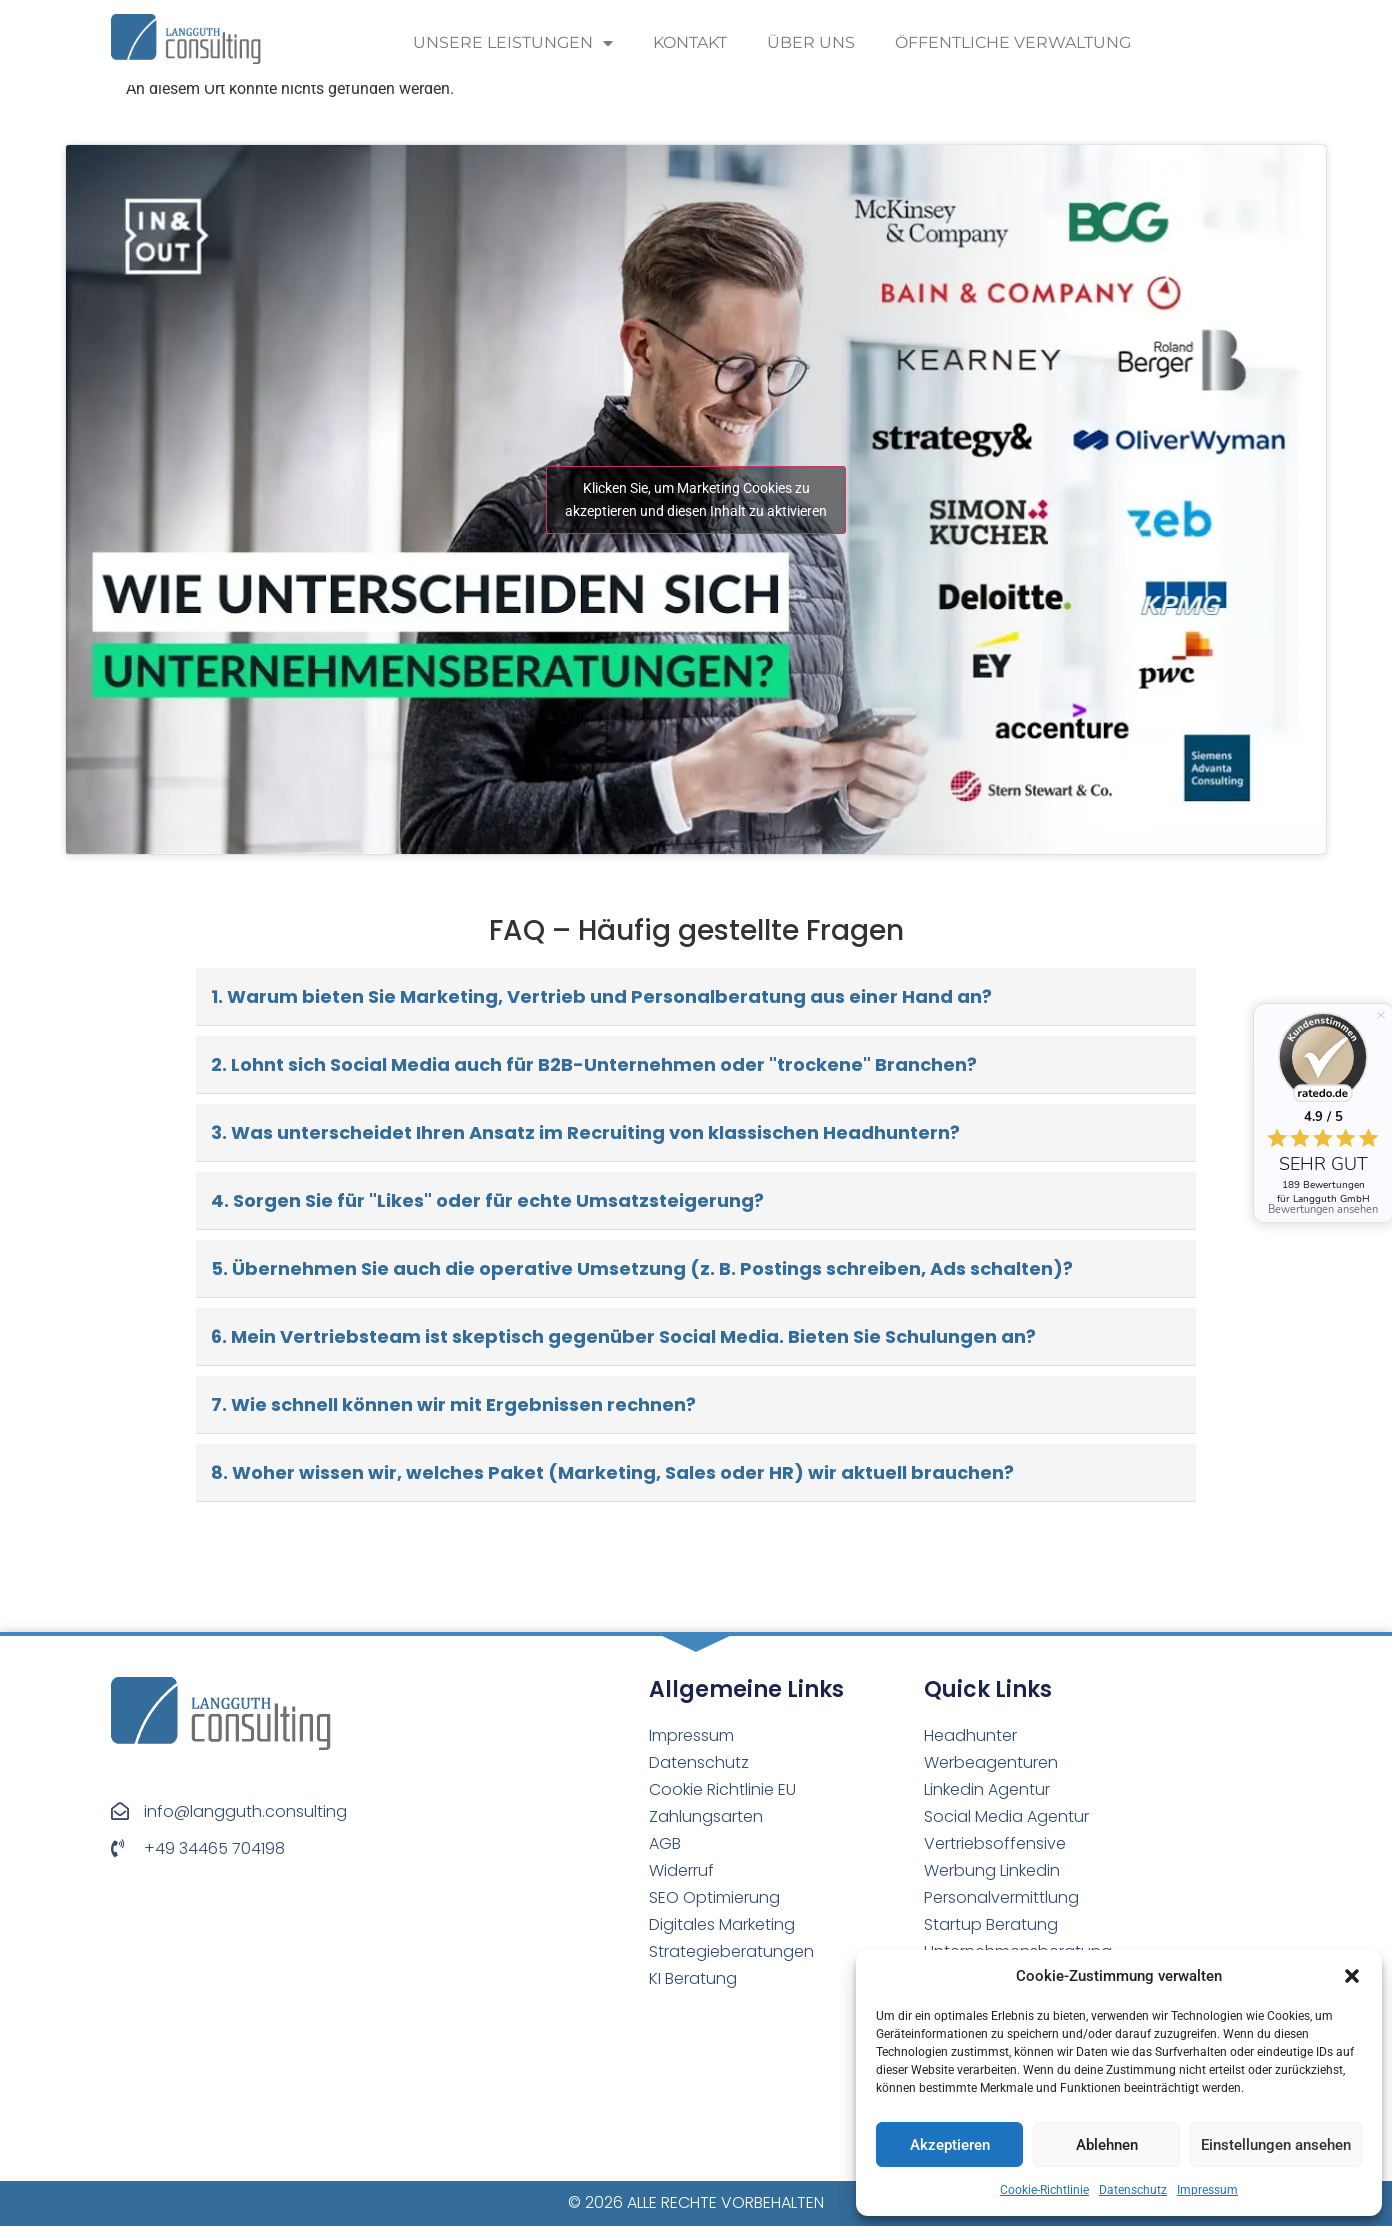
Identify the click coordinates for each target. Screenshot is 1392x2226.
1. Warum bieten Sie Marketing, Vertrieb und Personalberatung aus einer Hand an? (601, 996)
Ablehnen (1107, 2145)
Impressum (1207, 2190)
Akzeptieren (950, 2145)
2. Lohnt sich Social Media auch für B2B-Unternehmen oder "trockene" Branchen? (594, 1064)
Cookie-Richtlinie (1044, 2190)
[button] (1352, 1976)
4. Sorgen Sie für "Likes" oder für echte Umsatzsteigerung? (487, 1200)
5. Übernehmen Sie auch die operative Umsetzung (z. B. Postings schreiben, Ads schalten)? (642, 1268)
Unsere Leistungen (513, 43)
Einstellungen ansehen (1276, 2145)
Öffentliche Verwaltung (1013, 42)
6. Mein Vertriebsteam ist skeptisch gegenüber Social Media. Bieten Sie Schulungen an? (623, 1336)
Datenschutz (1133, 2190)
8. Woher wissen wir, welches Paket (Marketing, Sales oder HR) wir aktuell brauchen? (612, 1472)
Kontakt (690, 42)
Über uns (811, 42)
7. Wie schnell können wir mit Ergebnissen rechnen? (453, 1404)
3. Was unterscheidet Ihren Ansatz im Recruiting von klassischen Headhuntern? (585, 1132)
